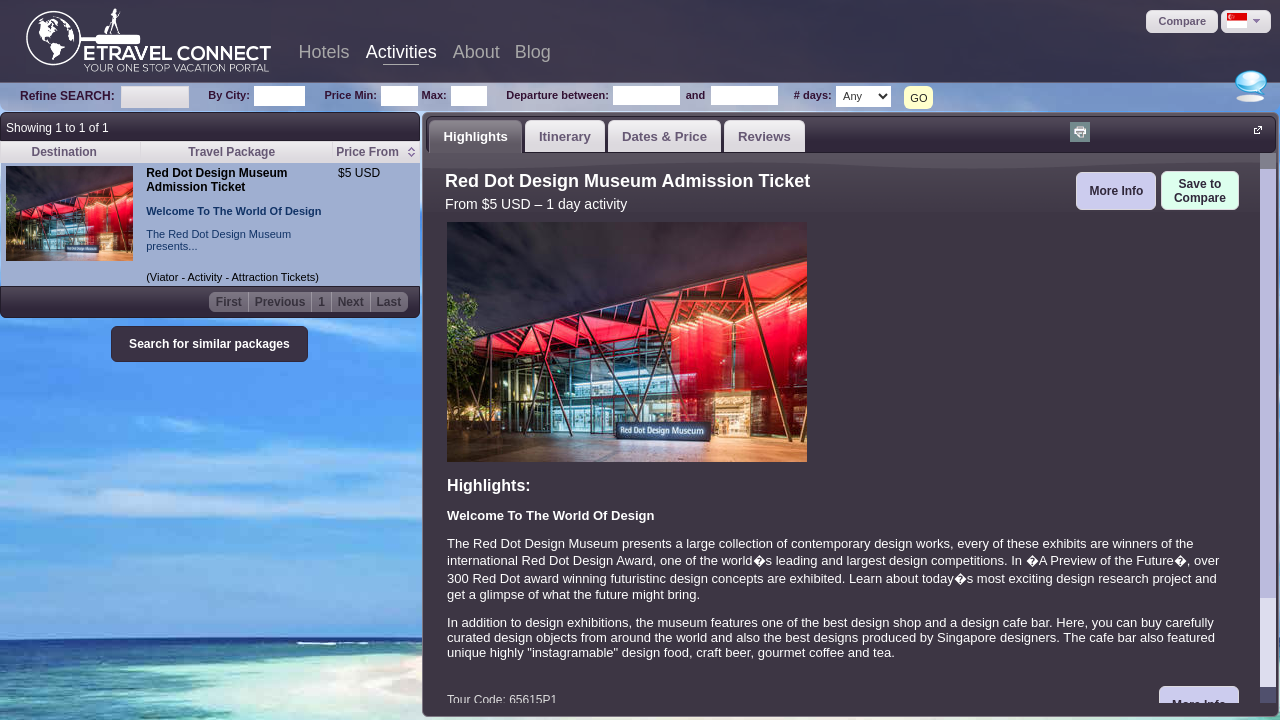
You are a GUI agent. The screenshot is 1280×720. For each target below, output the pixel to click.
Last (389, 302)
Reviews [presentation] (764, 136)
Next (351, 302)
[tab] (475, 136)
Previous (280, 302)
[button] (1182, 21)
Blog (533, 52)
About (476, 52)
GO (918, 98)
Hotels (324, 52)
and (696, 95)
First (229, 302)
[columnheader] (376, 152)
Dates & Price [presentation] (664, 136)
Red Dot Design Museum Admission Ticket (216, 180)
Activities (401, 52)
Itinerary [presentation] (565, 136)
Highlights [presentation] (475, 136)
